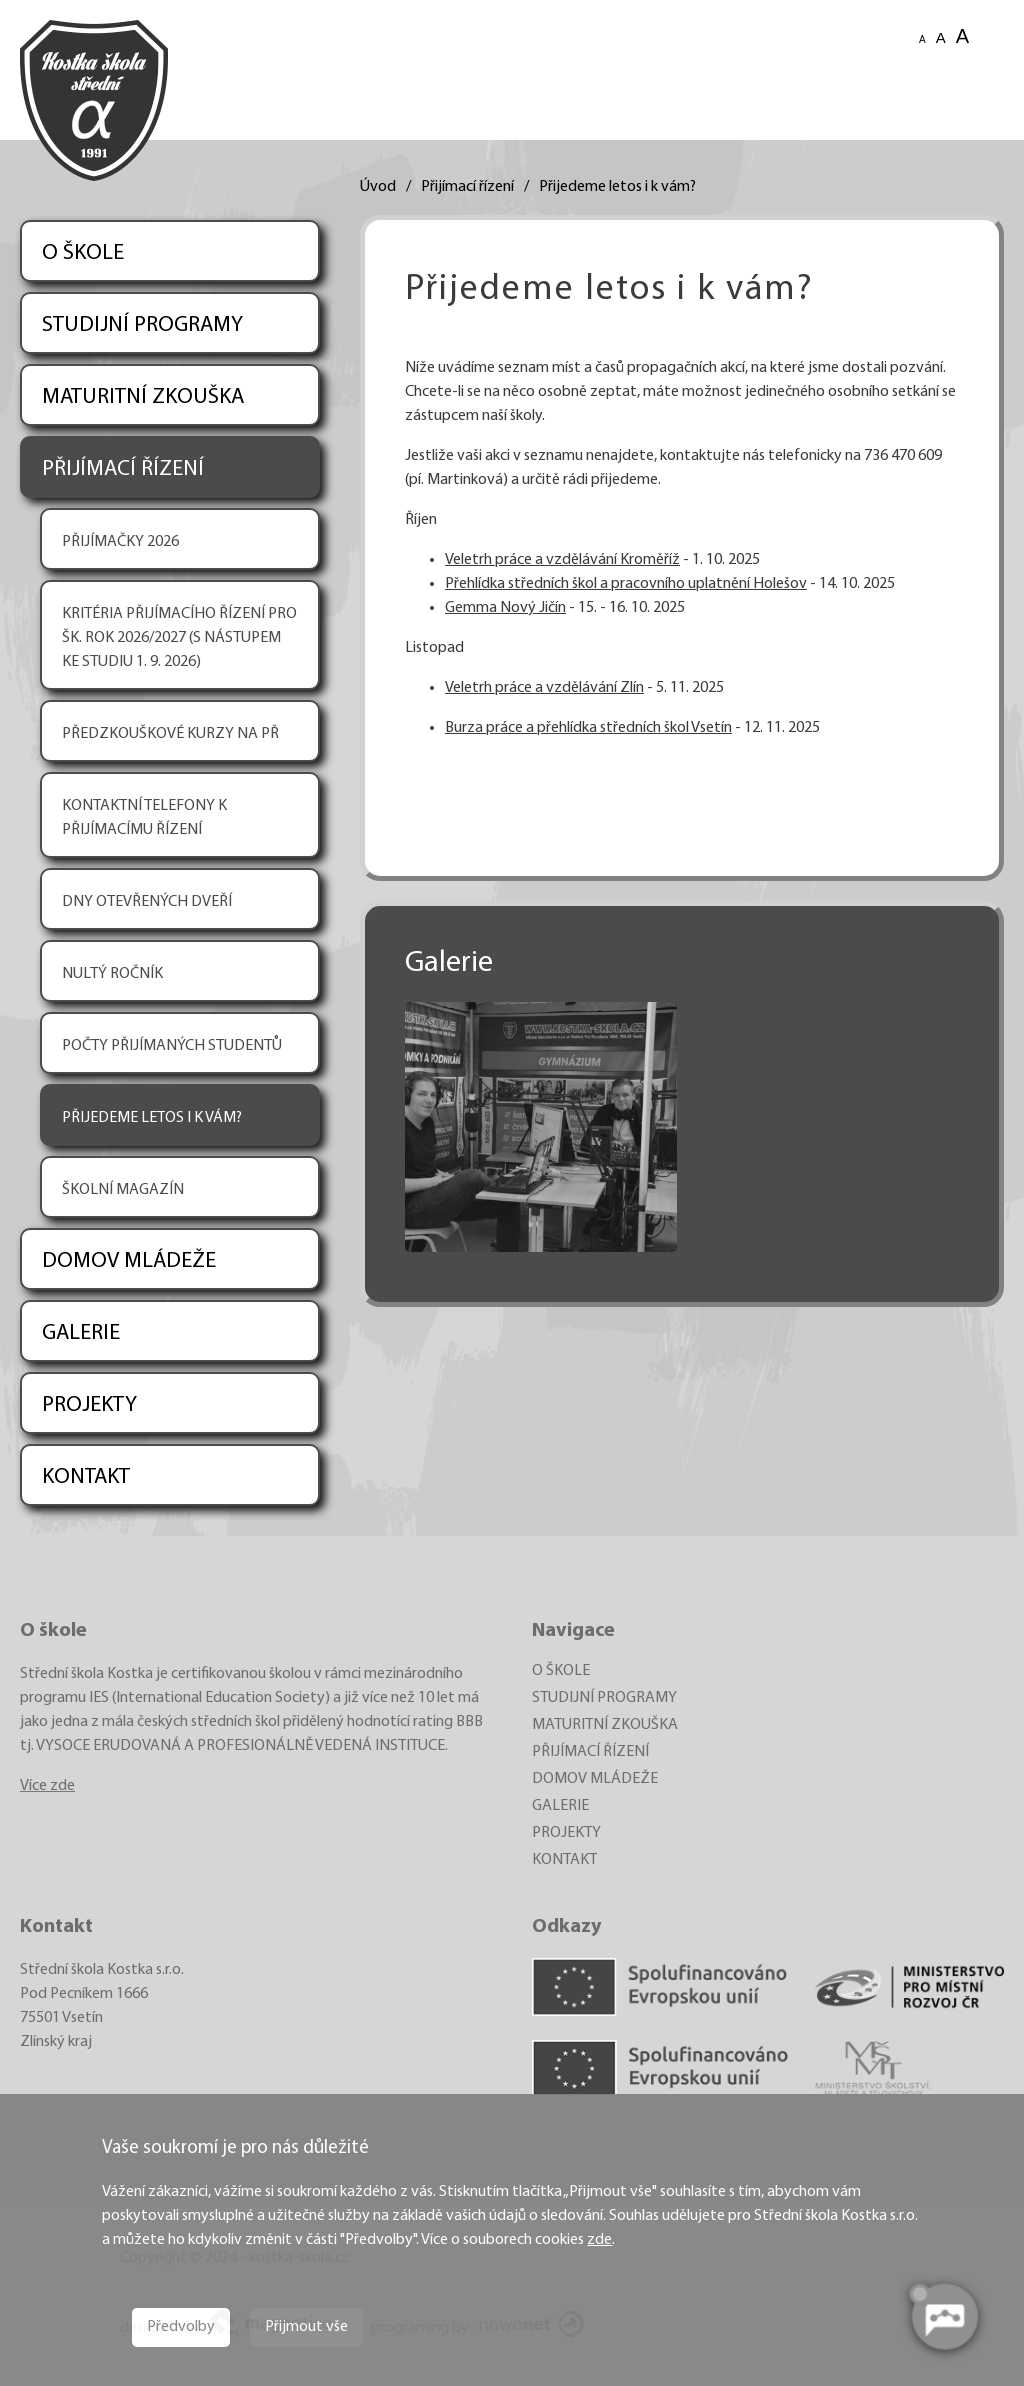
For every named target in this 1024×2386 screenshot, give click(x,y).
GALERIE (81, 1333)
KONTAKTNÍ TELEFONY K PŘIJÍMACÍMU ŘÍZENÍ (144, 818)
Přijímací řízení (467, 187)
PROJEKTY (89, 1405)
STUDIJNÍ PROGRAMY (142, 325)
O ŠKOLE (83, 253)
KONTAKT (86, 1477)
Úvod (378, 187)
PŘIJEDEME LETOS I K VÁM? (152, 1118)
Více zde (47, 1786)
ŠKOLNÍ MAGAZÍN (123, 1190)
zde (599, 2240)
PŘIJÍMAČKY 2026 (120, 542)
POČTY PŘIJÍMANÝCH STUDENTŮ (172, 1046)
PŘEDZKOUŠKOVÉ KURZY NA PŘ (170, 734)
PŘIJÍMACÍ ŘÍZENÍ (123, 469)
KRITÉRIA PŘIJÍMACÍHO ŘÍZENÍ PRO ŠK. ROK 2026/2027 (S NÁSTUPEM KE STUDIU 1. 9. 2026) (179, 638)
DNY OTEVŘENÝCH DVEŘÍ (147, 902)
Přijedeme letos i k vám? (617, 187)
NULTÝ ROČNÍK (112, 974)
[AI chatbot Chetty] (944, 2317)
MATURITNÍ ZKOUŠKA (143, 397)
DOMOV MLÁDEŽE (129, 1261)
